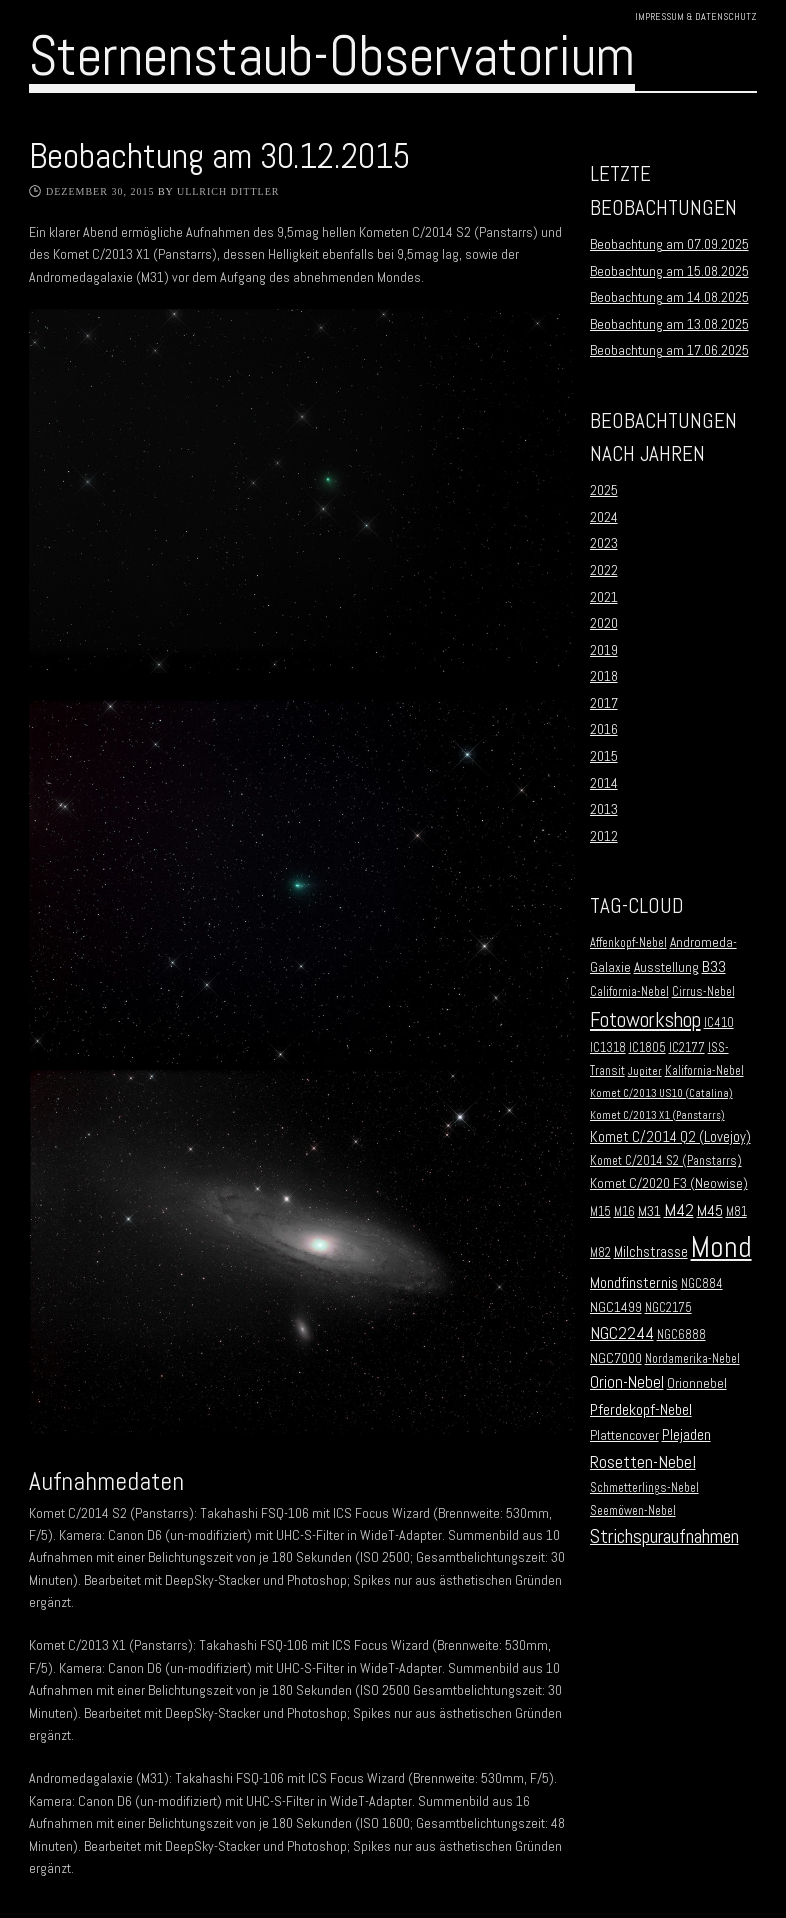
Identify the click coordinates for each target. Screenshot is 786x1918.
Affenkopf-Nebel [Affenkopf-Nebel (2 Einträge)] (628, 943)
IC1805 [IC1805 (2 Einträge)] (647, 1048)
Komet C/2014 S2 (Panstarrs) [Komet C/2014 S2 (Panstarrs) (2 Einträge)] (666, 1161)
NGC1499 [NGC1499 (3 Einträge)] (616, 1307)
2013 (604, 809)
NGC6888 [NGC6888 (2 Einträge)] (681, 1335)
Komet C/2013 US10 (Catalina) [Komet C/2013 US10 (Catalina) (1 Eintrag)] (661, 1093)
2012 (604, 836)
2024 (604, 517)
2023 (604, 543)
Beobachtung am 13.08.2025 (669, 324)
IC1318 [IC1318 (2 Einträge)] (608, 1048)
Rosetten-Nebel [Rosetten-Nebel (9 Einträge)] (643, 1462)
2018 (604, 676)
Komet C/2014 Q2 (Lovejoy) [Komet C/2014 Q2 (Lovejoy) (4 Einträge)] (670, 1137)
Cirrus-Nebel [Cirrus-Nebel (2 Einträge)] (703, 992)
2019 (604, 650)
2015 (604, 756)
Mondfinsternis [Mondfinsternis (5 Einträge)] (634, 1283)
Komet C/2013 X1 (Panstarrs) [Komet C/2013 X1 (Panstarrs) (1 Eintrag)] (657, 1115)
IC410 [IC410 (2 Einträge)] (719, 1023)
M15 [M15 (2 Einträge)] (600, 1212)
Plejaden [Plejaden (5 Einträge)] (686, 1435)
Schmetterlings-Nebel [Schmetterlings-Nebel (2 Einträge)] (644, 1488)
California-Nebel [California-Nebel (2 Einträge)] (629, 992)
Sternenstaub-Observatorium (332, 56)
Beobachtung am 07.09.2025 (669, 244)
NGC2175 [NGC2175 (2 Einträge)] (668, 1308)
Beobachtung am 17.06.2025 (669, 350)
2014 (604, 783)
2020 (604, 623)
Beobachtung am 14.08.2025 (669, 297)
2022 (604, 570)
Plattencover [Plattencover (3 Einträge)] (624, 1435)
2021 (604, 597)
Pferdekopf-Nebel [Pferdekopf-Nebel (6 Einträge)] (641, 1409)
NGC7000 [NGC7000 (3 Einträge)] (616, 1358)
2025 (604, 490)
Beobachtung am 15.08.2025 (669, 271)
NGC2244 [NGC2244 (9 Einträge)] (622, 1333)
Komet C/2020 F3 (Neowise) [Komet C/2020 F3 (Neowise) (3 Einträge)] (669, 1183)
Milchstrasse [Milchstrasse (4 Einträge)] (651, 1252)
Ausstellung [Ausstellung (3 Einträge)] (666, 967)
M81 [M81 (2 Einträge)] (736, 1212)
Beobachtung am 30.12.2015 (219, 156)
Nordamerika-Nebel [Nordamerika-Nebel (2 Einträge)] (692, 1359)
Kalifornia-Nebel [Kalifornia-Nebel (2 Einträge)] (704, 1071)
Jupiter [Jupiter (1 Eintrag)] (645, 1071)
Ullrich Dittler (228, 191)
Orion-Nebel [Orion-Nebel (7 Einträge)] (627, 1382)
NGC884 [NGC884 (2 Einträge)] (702, 1284)
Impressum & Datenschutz (696, 16)
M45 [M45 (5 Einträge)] (710, 1211)
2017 (604, 703)
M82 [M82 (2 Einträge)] (600, 1253)
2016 (604, 729)
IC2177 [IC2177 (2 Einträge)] (687, 1048)
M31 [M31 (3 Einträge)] (649, 1211)
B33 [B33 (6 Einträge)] (714, 966)
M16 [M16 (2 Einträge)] (624, 1212)
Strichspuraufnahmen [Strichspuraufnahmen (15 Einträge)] (664, 1536)
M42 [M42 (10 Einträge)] (679, 1209)
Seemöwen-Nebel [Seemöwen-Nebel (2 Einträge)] (633, 1511)
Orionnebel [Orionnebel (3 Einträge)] (697, 1383)
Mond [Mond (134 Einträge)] (721, 1247)
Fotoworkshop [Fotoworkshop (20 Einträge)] (645, 1019)
